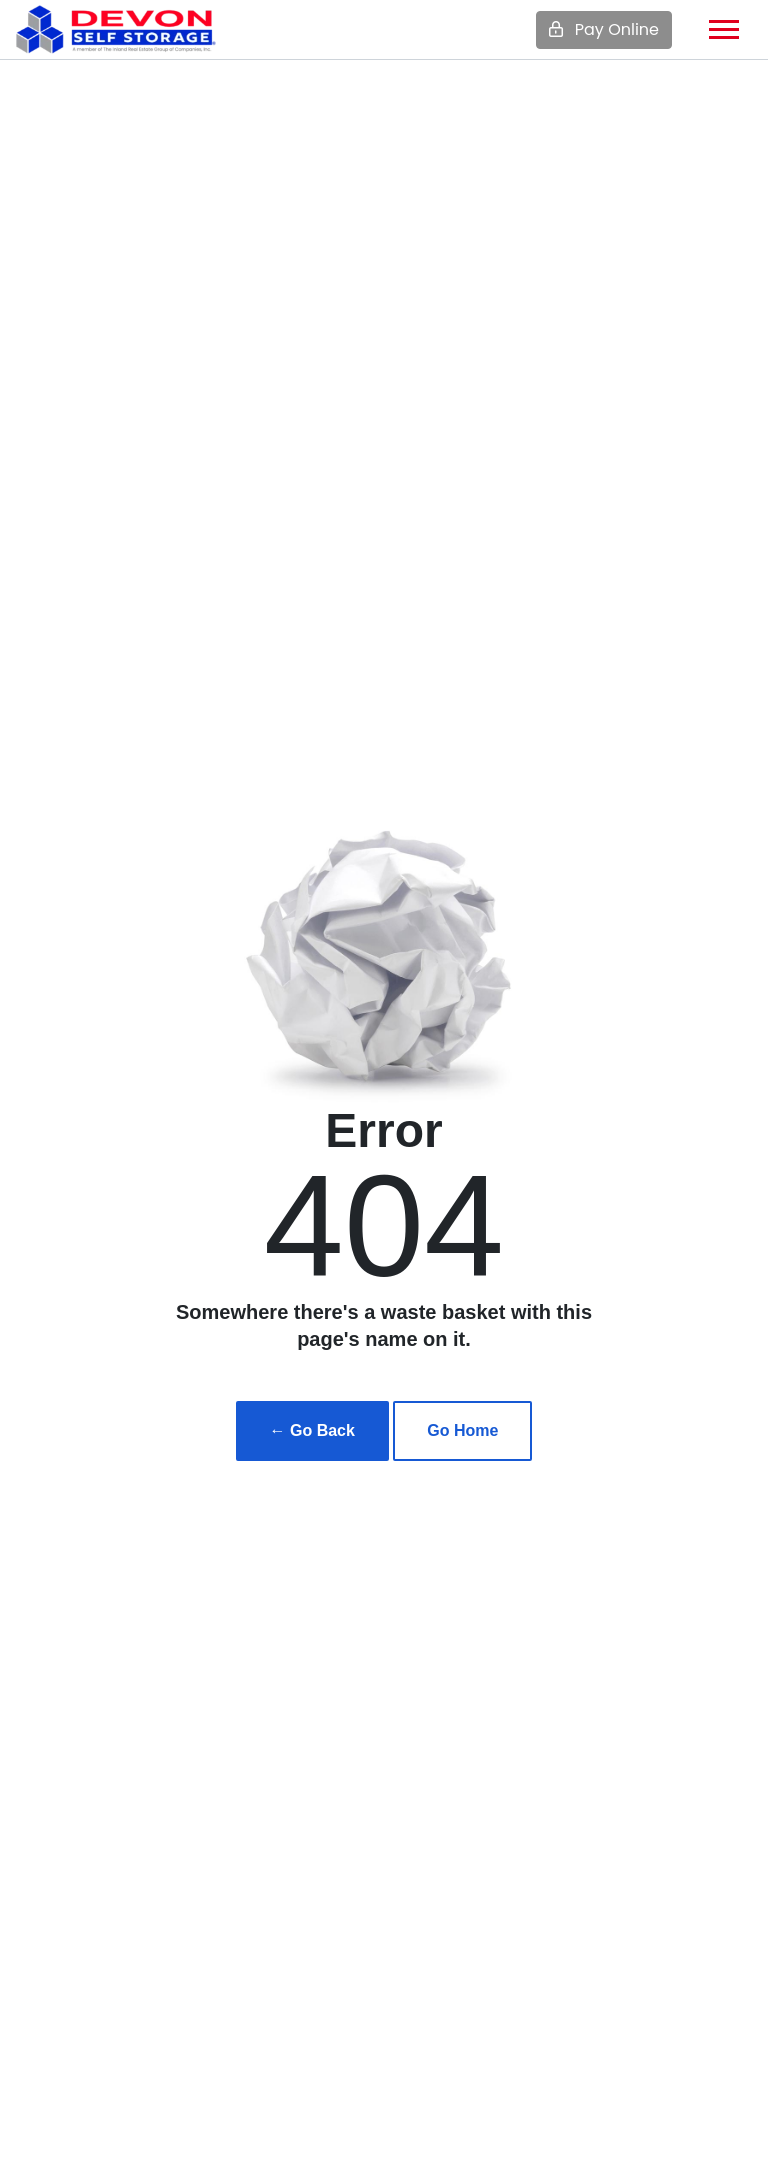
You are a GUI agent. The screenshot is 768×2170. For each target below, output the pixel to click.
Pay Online (604, 29)
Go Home (462, 1430)
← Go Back (312, 1430)
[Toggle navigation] (724, 29)
